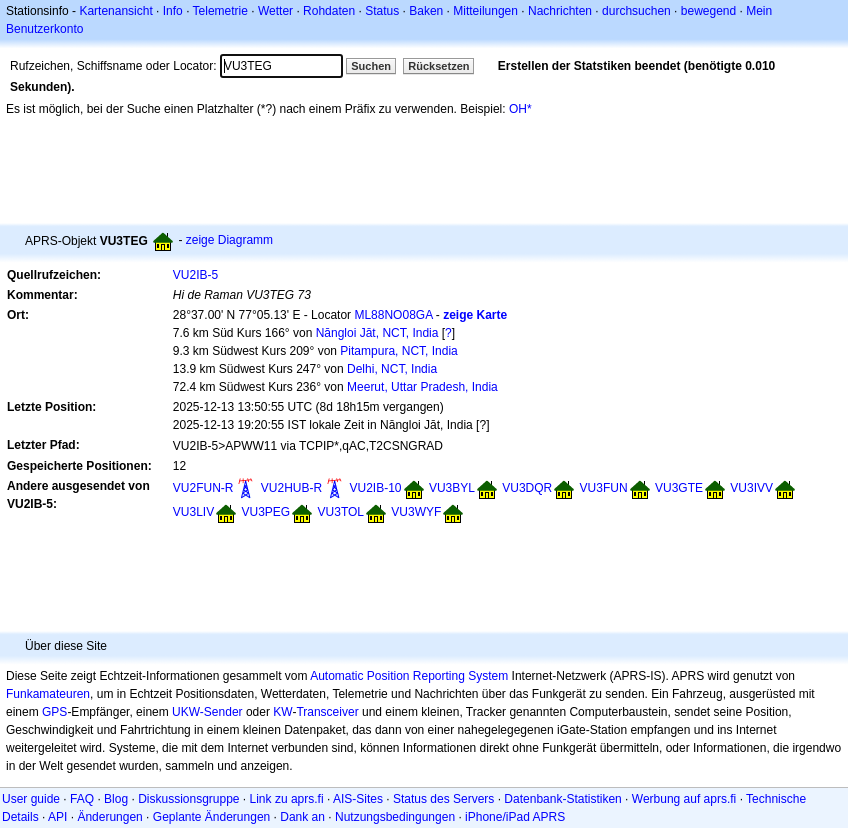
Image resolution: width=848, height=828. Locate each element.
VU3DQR (527, 488)
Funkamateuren (48, 694)
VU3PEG (266, 512)
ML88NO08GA (393, 315)
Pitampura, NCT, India (398, 351)
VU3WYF (416, 512)
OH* (520, 109)
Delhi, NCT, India (392, 369)
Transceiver (327, 712)
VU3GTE (679, 488)
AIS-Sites (358, 799)
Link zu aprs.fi (287, 799)
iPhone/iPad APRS (515, 817)
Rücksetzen (438, 66)
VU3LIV (193, 512)
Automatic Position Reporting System (409, 676)
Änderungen (109, 817)
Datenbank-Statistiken (562, 799)
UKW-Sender (207, 712)
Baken (426, 11)
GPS (54, 712)
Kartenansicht (115, 11)
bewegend (708, 11)
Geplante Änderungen (211, 817)
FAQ (82, 799)
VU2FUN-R (203, 488)
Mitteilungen (485, 11)
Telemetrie (220, 11)
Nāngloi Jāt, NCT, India (377, 333)
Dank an (302, 817)
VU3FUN (604, 488)
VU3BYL (452, 488)
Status (382, 11)
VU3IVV (751, 488)
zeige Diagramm (229, 240)
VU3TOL (341, 512)
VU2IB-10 (376, 488)
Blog (116, 799)
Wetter (275, 11)
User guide (31, 799)
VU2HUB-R (291, 488)
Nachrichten (560, 11)
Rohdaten (329, 11)
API (57, 817)
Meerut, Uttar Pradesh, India (422, 387)
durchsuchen (636, 11)
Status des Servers (443, 799)
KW (282, 712)
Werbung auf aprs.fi (684, 799)
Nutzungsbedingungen (395, 817)
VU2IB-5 (195, 275)
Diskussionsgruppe (188, 799)
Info (173, 11)
